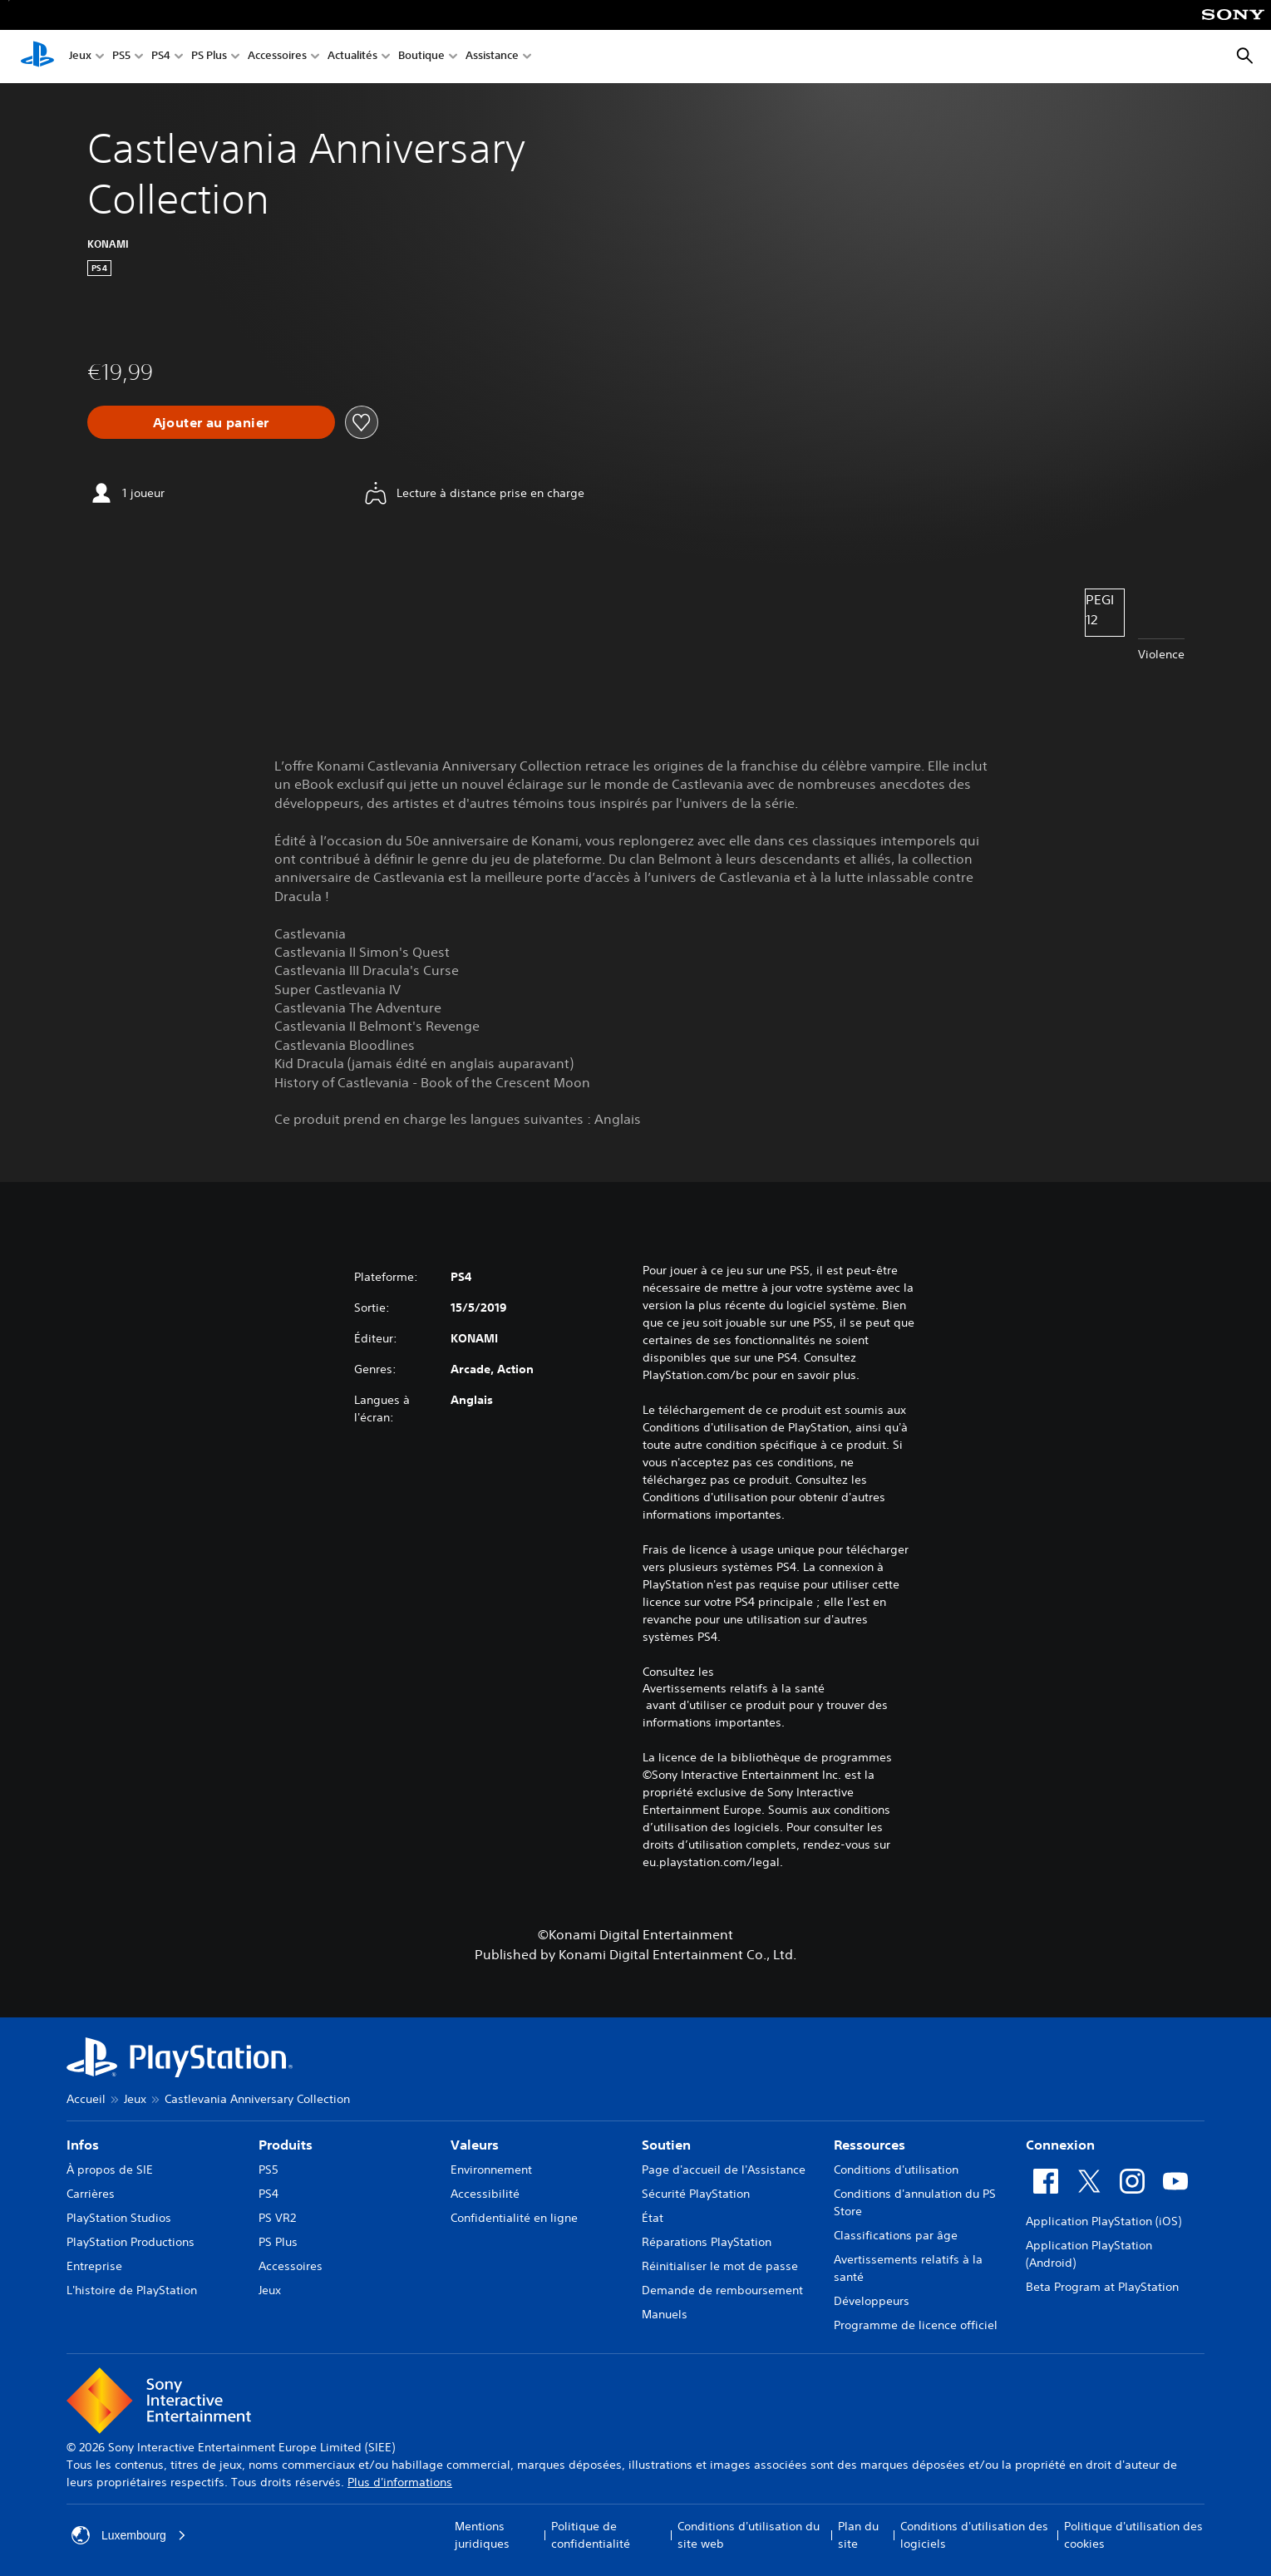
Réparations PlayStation (706, 2241)
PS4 (160, 57)
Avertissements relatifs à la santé (734, 1688)
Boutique (421, 57)
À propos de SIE (110, 2169)
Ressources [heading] (869, 2144)
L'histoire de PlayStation (132, 2290)
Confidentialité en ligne (514, 2217)
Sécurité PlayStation (696, 2193)
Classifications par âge (896, 2235)
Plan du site (858, 2535)
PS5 (121, 57)
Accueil (86, 2098)
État (652, 2217)
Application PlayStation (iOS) (1103, 2221)
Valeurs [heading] (475, 2144)
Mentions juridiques (482, 2535)
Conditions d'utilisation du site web (748, 2535)
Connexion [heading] (1060, 2144)
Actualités (352, 57)
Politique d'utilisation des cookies (1133, 2535)
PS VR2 (277, 2217)
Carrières (91, 2193)
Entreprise (94, 2265)
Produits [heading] (286, 2144)
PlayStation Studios (119, 2217)
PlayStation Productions (131, 2241)
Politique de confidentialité (590, 2535)
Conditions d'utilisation (896, 2169)
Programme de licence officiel (916, 2324)
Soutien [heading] (666, 2144)
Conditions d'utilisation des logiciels (974, 2535)
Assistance (492, 57)
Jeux (80, 57)
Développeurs (871, 2300)
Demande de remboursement (722, 2290)
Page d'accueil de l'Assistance (723, 2169)
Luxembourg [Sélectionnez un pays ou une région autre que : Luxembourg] (129, 2535)
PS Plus (209, 57)
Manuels (664, 2314)
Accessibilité (485, 2193)
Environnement (491, 2169)
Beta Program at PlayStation (1102, 2286)
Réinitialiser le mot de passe (720, 2265)
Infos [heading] (83, 2144)
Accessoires (277, 57)
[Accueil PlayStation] (37, 56)
